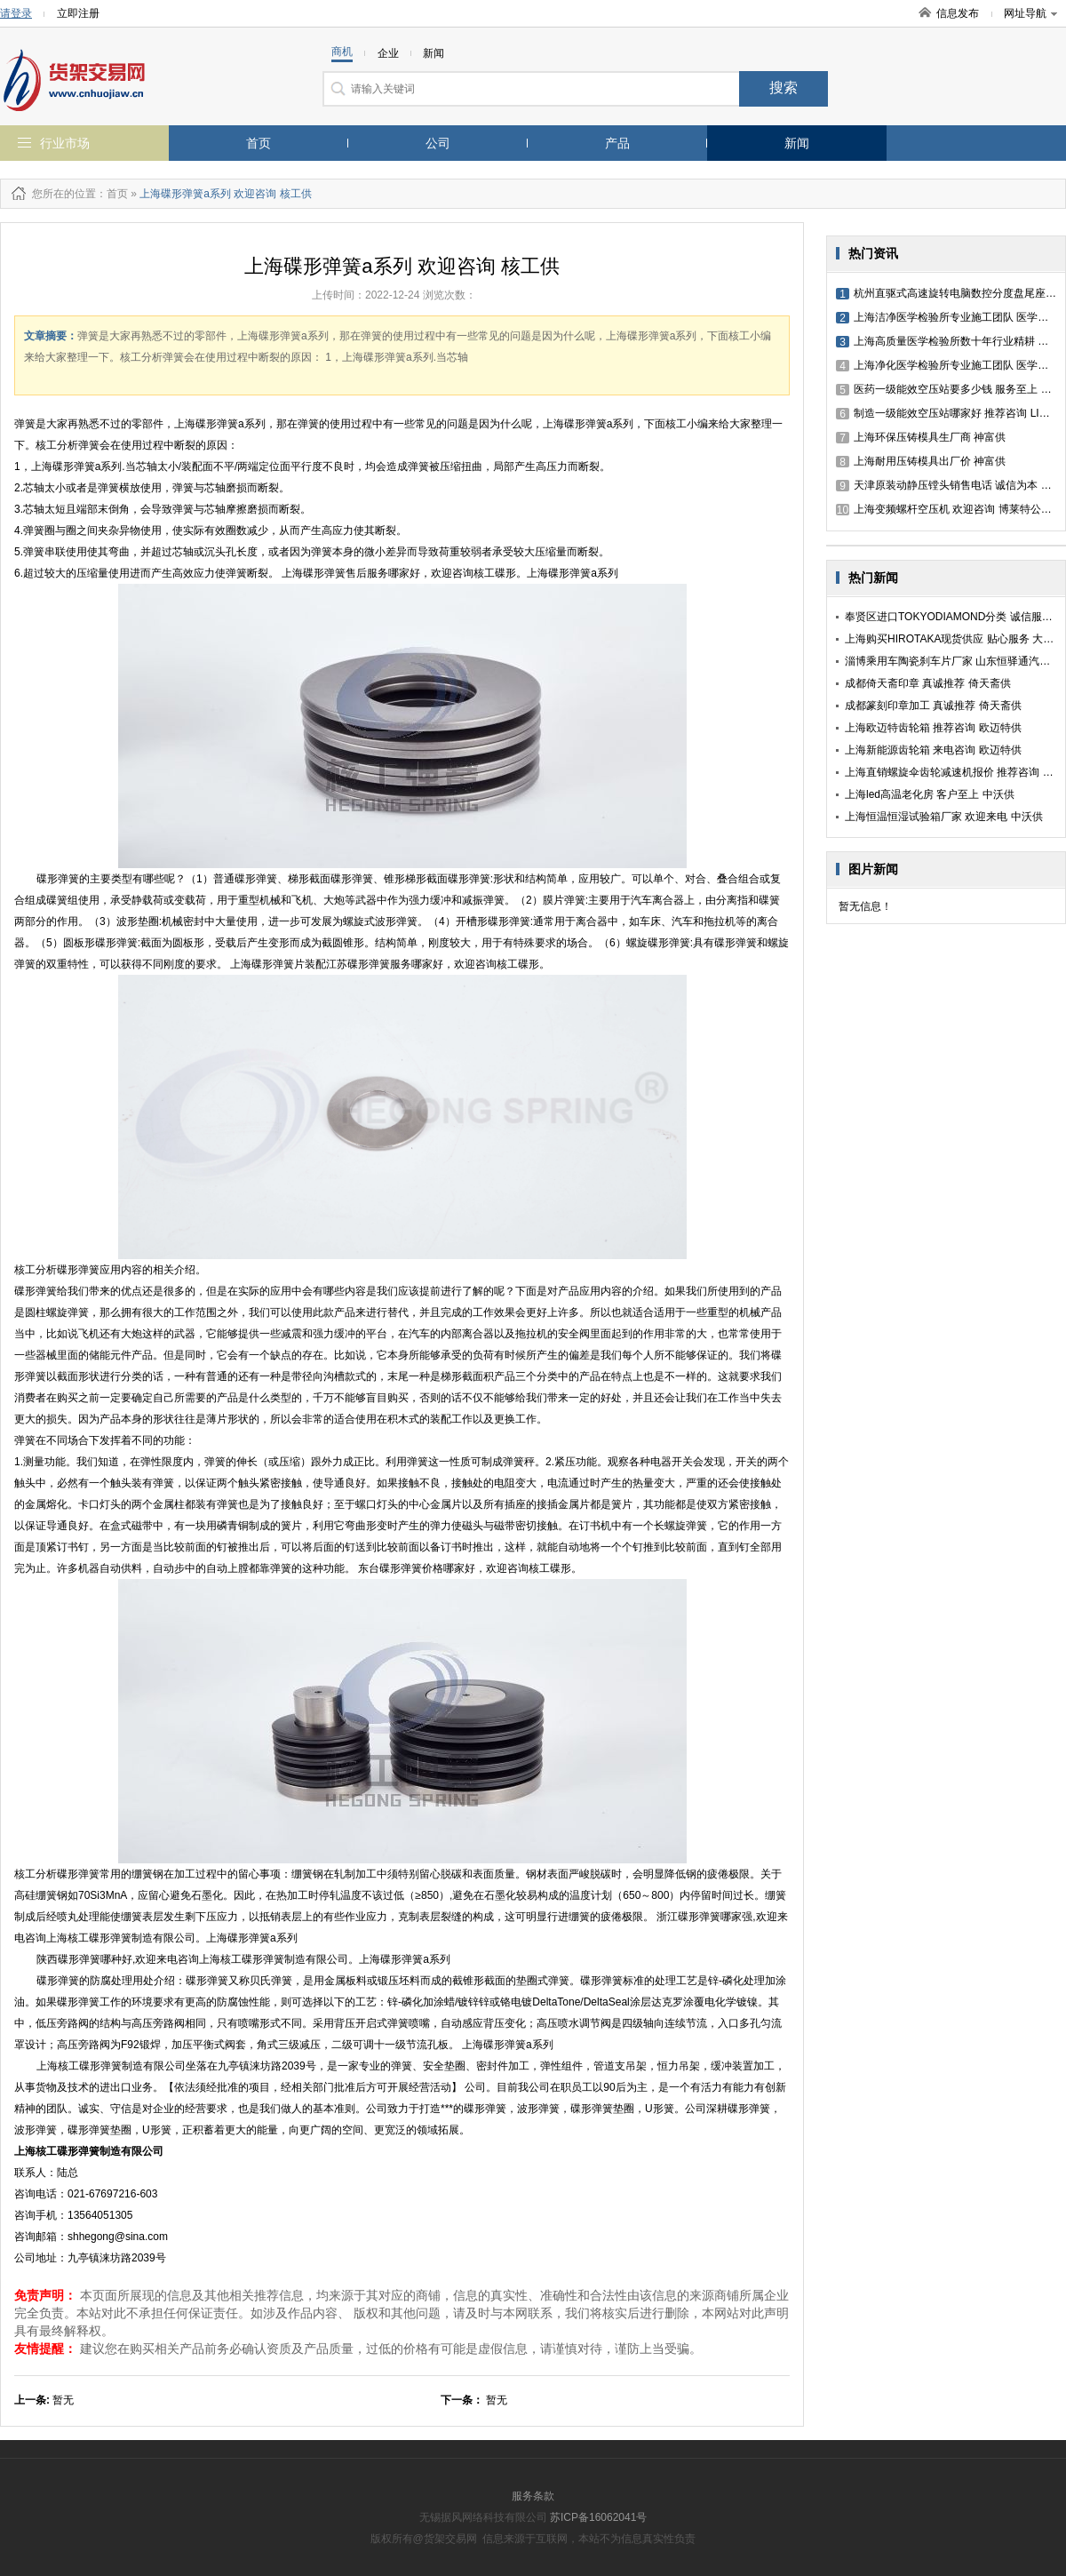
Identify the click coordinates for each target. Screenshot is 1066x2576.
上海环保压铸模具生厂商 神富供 (921, 437)
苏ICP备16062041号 (598, 2517)
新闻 (796, 143)
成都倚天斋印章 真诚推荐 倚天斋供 (928, 683)
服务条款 (533, 2496)
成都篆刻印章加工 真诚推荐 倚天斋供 (933, 705)
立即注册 (78, 13)
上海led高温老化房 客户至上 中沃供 (929, 794)
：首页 (112, 193)
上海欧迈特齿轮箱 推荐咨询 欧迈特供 (933, 728)
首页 (258, 143)
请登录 (16, 13)
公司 (438, 143)
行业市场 (65, 143)
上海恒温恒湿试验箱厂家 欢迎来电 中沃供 (944, 816)
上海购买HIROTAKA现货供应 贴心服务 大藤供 (954, 639)
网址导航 (1030, 13)
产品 (617, 143)
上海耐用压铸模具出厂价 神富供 (921, 461)
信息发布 (957, 13)
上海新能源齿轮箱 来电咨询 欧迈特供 (933, 750)
